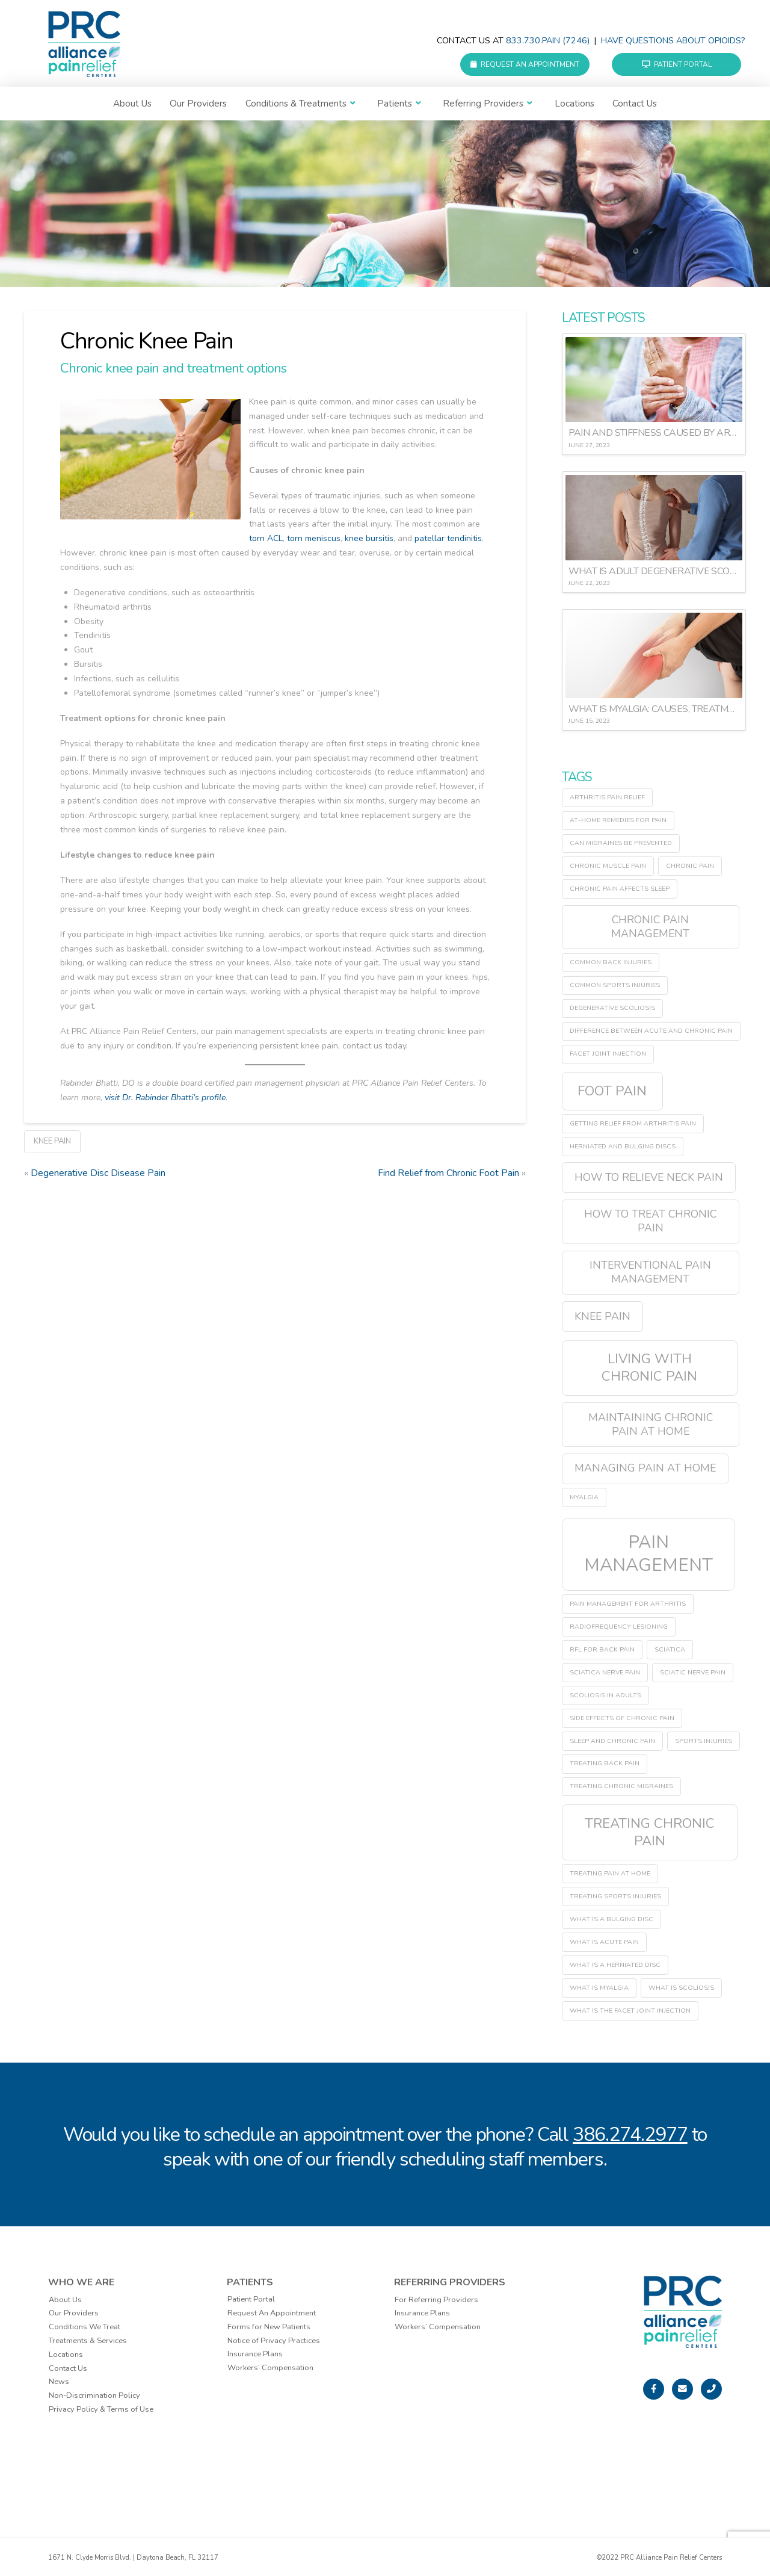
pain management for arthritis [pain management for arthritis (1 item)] (628, 1603)
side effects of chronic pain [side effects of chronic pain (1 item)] (622, 1718)
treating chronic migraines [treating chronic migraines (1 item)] (621, 1786)
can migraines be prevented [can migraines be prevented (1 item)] (621, 842)
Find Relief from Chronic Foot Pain (448, 1173)
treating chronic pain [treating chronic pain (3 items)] (650, 1832)
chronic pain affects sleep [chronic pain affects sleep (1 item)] (620, 888)
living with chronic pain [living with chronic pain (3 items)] (649, 1367)
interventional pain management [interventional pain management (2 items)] (650, 1272)
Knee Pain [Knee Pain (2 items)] (602, 1316)
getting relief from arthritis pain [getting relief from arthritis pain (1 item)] (633, 1123)
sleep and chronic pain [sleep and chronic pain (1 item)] (612, 1740)
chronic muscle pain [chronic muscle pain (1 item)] (608, 865)
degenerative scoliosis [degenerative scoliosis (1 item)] (612, 1007)
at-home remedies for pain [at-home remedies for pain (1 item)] (618, 820)
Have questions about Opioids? (673, 40)
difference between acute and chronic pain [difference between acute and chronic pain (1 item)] (651, 1030)
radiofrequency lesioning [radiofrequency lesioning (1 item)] (619, 1626)
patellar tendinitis (448, 538)
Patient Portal (677, 64)
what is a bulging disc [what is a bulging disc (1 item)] (611, 1919)
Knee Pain (52, 1141)
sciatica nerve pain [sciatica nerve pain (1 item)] (605, 1672)
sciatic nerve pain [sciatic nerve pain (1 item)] (692, 1672)
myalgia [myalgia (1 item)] (584, 1497)
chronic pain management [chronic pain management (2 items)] (650, 926)
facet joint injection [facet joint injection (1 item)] (608, 1053)
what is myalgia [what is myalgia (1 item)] (599, 1987)
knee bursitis (369, 538)
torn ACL (266, 538)
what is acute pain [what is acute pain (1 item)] (604, 1941)
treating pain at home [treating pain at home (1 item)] (610, 1873)
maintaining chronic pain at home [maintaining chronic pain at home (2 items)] (650, 1424)
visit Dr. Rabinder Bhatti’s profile (165, 1097)
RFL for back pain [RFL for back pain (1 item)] (602, 1649)
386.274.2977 (630, 2134)
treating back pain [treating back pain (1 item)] (604, 1763)
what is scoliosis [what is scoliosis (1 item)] (681, 1987)
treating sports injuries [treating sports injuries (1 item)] (615, 1896)
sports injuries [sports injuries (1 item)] (703, 1740)
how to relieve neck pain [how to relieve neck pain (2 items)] (648, 1177)
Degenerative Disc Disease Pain (98, 1173)
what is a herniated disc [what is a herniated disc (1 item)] (615, 1964)
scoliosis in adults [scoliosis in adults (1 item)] (605, 1695)
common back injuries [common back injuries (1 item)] (610, 962)
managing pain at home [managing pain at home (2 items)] (645, 1468)
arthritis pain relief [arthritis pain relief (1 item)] (607, 797)
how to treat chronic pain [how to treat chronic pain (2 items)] (650, 1221)
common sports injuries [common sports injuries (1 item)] (615, 984)
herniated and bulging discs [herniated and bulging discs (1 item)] (623, 1146)
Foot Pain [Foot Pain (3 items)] (612, 1091)
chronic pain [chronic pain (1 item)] (690, 865)
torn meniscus (313, 538)
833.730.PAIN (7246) (548, 40)
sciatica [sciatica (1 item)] (669, 1649)
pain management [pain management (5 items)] (648, 1553)
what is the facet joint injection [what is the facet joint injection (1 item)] (630, 2010)
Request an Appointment (524, 64)
